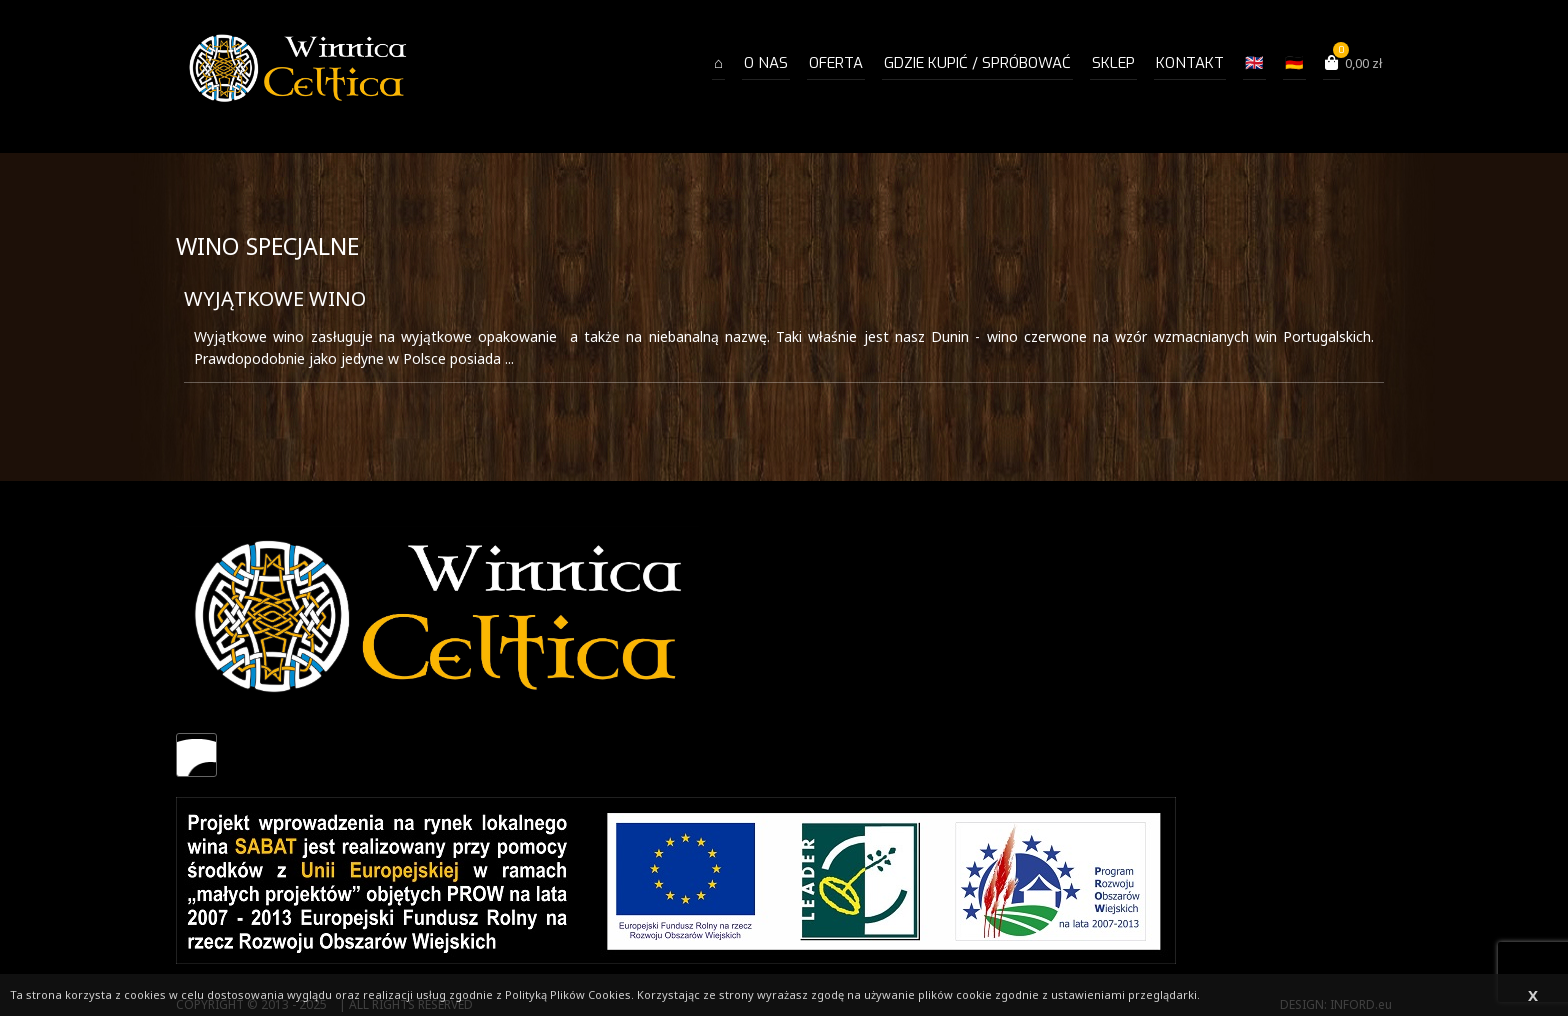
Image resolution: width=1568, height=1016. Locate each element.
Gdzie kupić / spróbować (977, 63)
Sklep (1113, 63)
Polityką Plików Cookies (568, 994)
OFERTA (836, 63)
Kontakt (1190, 63)
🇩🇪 (1294, 63)
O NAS (766, 63)
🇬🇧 (1254, 63)
